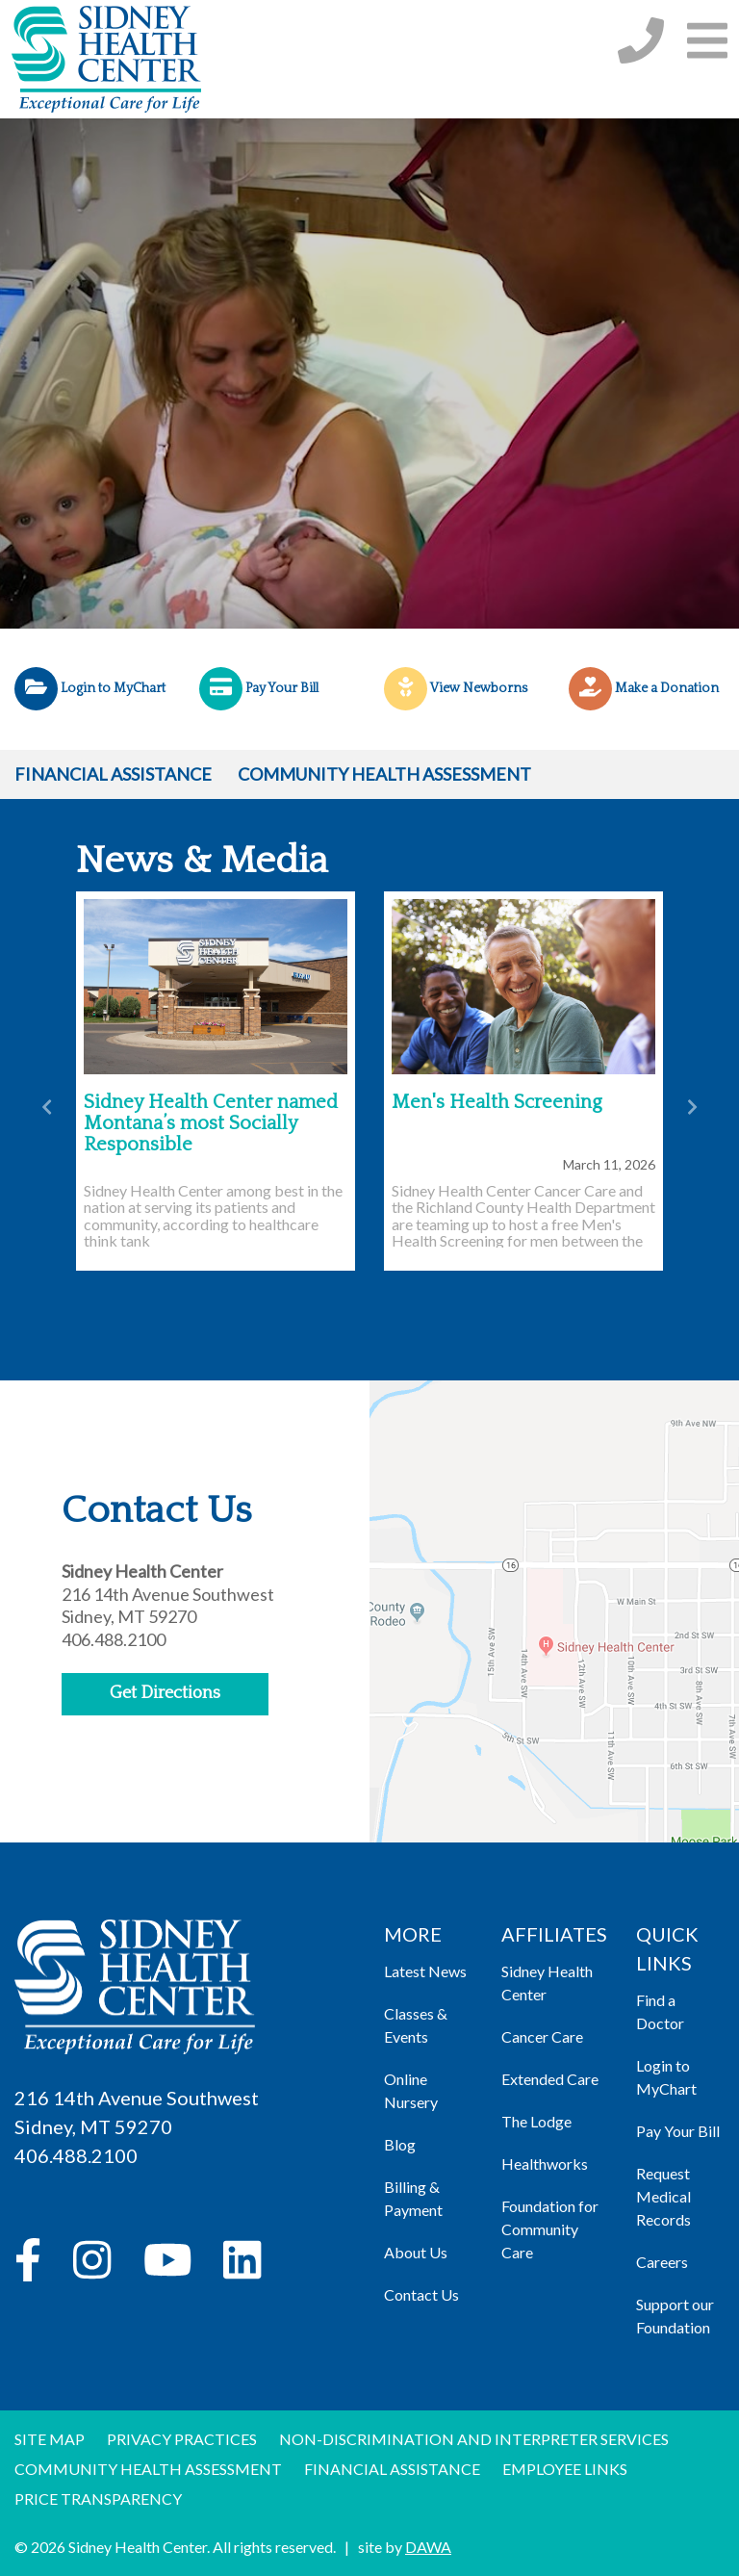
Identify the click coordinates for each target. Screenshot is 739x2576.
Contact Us (421, 2294)
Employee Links (564, 2469)
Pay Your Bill (678, 2131)
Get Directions (165, 1693)
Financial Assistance (113, 774)
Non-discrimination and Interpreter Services (474, 2439)
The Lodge (536, 2121)
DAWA (428, 2546)
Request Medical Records (663, 2196)
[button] (707, 40)
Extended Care (550, 2079)
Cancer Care (542, 2036)
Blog (400, 2144)
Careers (662, 2262)
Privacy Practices (182, 2439)
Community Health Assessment (384, 774)
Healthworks (544, 2163)
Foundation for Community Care (550, 2229)
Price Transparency (98, 2498)
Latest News (425, 1971)
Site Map (49, 2439)
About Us (415, 2252)
